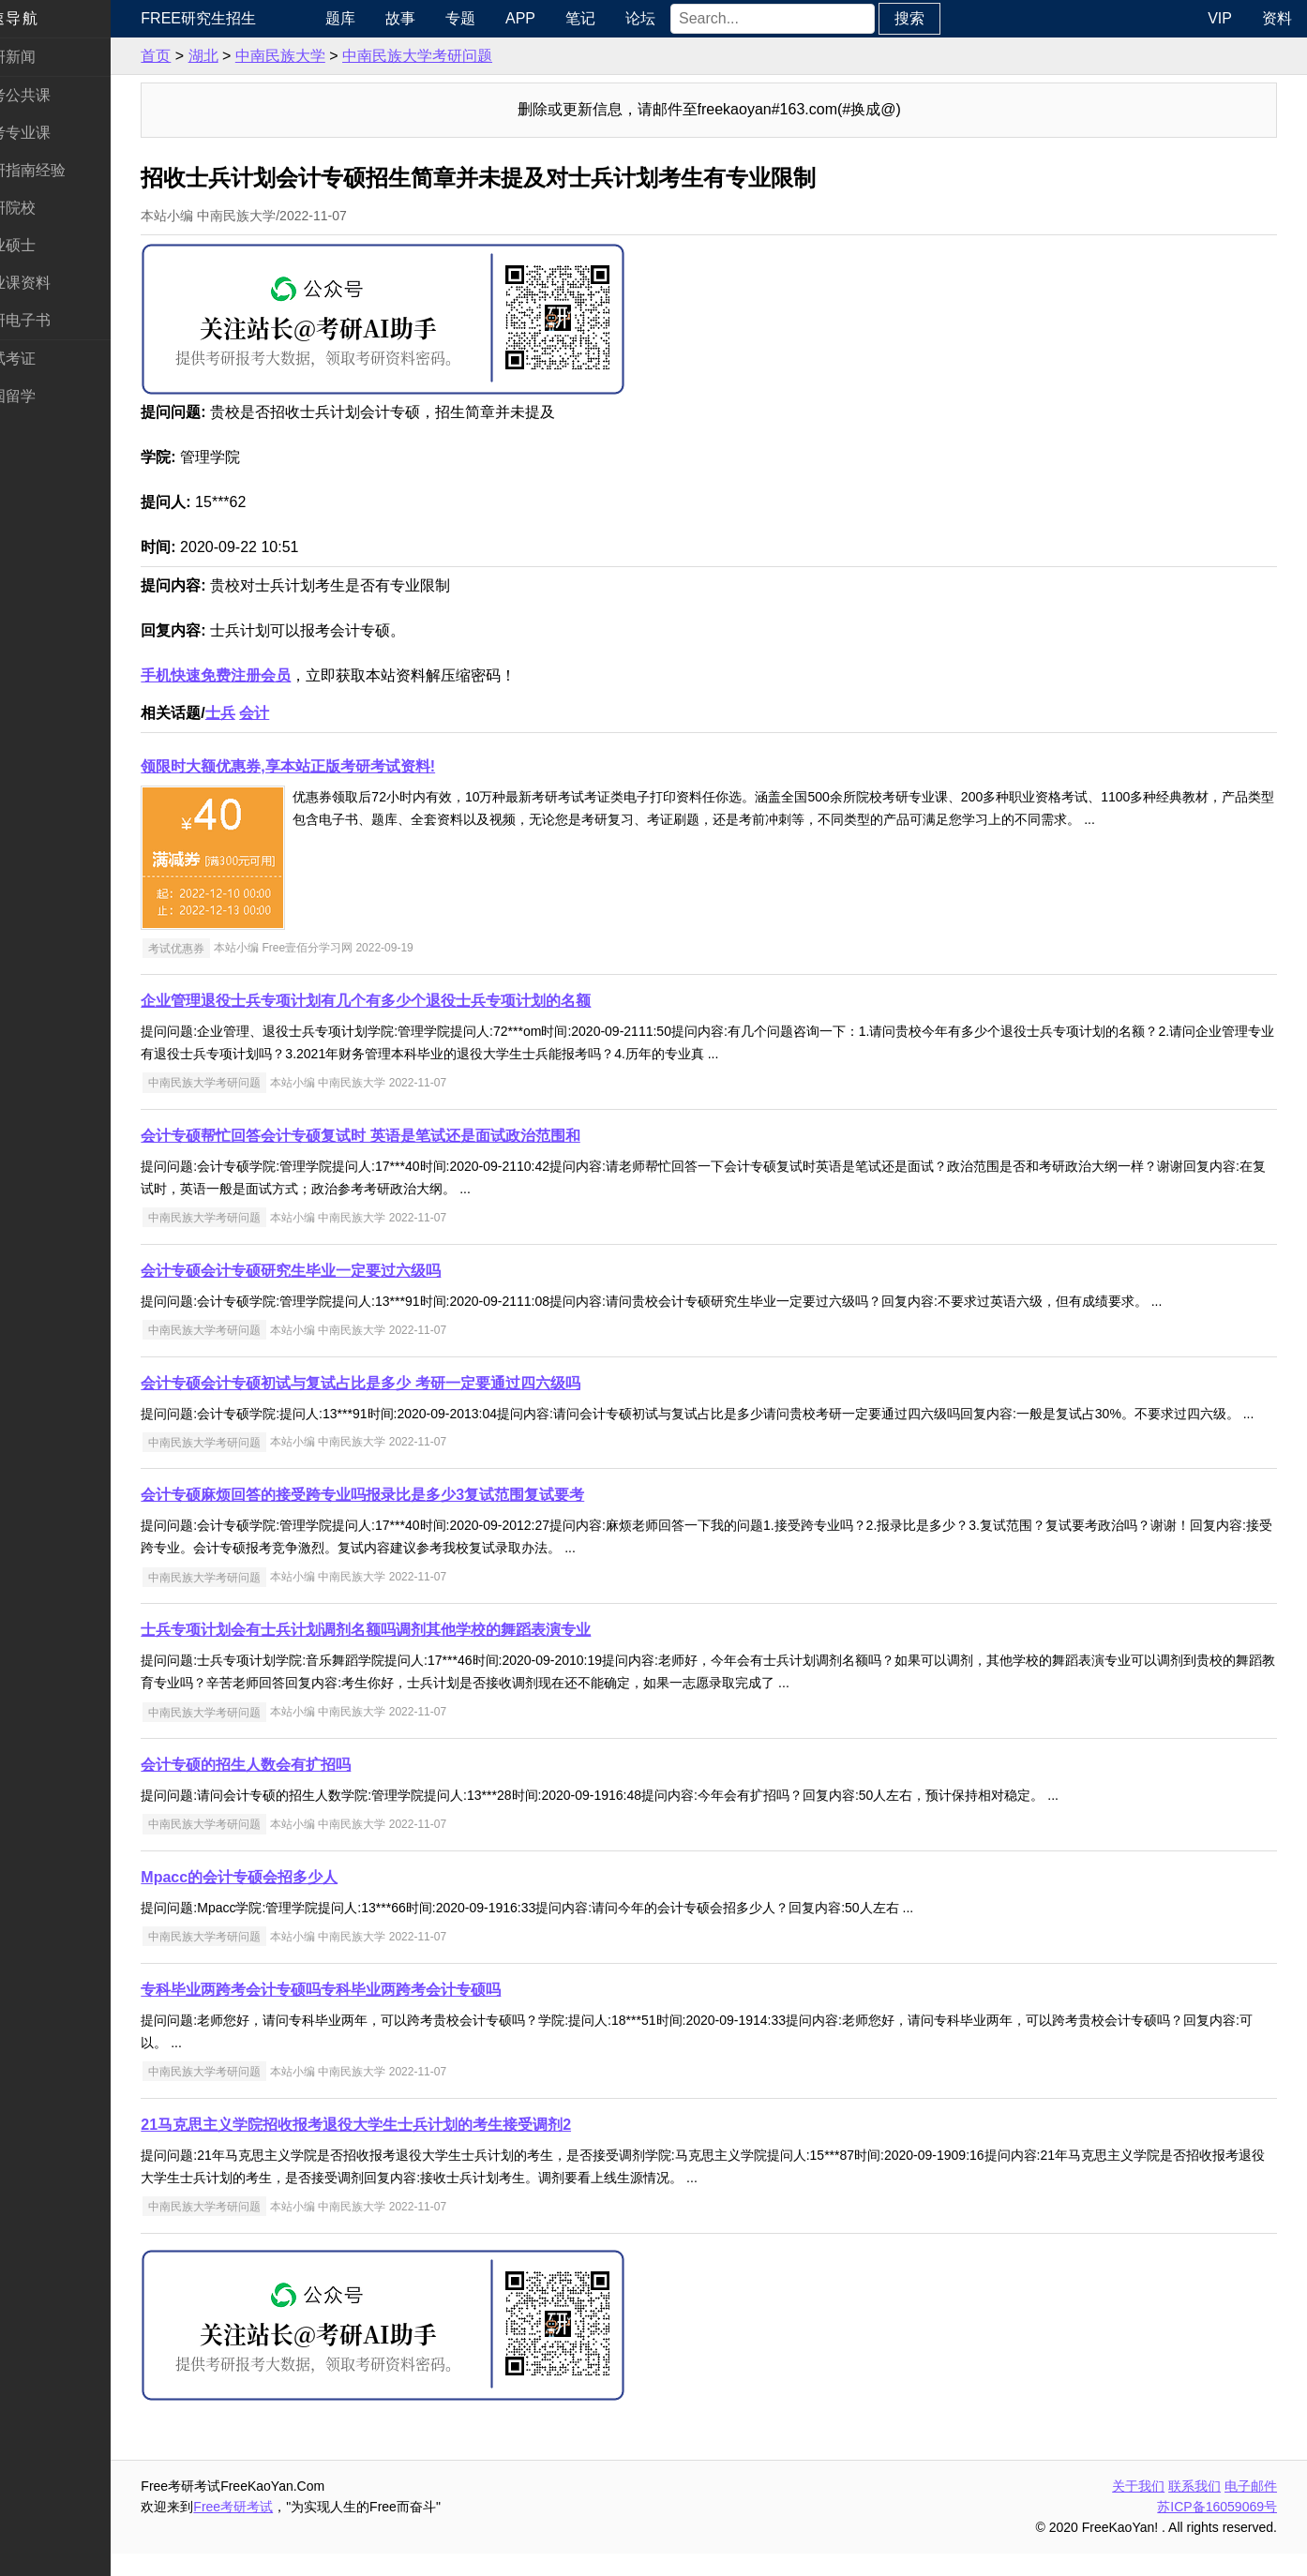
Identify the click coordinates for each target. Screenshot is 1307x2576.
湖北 (242, 56)
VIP (1220, 18)
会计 (293, 713)
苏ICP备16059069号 (1217, 2529)
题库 (373, 18)
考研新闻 (45, 57)
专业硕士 (45, 245)
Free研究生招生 (237, 18)
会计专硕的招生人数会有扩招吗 (285, 1787)
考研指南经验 (60, 170)
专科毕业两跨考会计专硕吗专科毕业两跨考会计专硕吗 (360, 2012)
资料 (1277, 18)
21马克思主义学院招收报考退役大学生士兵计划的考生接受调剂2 (395, 2147)
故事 (433, 18)
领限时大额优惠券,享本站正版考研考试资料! (327, 766)
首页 (195, 56)
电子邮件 (1250, 2508)
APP (553, 18)
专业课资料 (52, 283)
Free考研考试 (272, 2529)
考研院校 (45, 208)
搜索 (942, 18)
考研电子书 (52, 320)
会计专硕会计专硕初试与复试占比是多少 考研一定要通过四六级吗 (399, 1383)
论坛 (673, 18)
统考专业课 (52, 133)
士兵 (259, 713)
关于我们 (1138, 2508)
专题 (493, 18)
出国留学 (45, 396)
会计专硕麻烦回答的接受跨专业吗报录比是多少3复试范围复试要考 (401, 1517)
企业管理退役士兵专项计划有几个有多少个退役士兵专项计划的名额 (405, 1001)
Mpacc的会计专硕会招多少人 (278, 1900)
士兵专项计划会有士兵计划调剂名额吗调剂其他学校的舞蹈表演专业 (405, 1652)
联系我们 (1194, 2508)
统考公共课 (52, 95)
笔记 (613, 18)
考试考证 (45, 359)
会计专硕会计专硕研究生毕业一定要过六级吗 (330, 1271)
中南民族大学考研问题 (457, 56)
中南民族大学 (319, 56)
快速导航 (45, 18)
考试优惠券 (215, 947)
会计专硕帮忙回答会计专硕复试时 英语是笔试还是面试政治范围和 (399, 1136)
